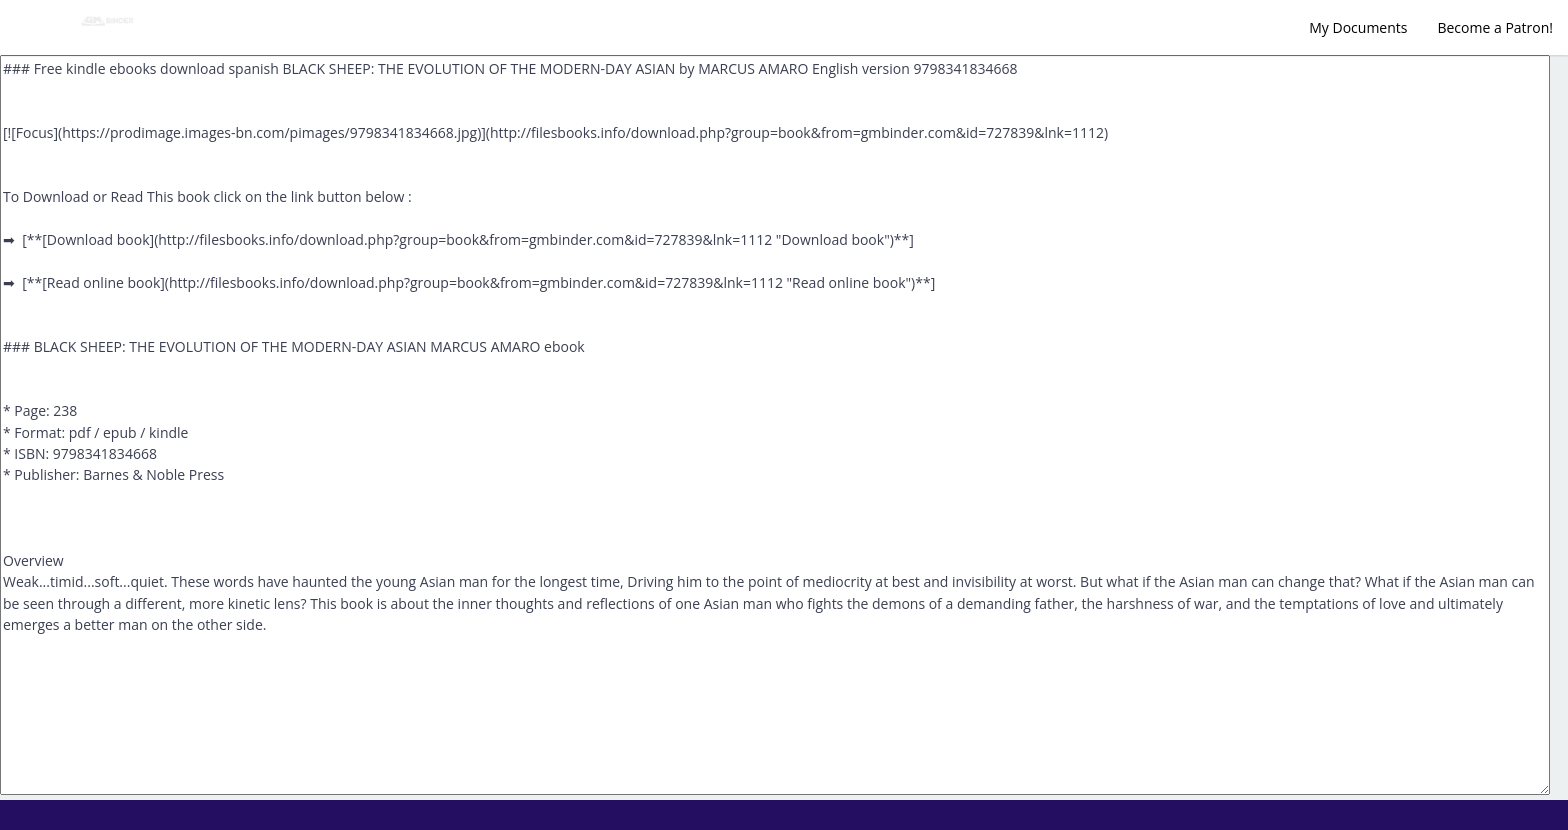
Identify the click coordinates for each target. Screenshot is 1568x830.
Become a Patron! (1495, 27)
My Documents (1358, 27)
